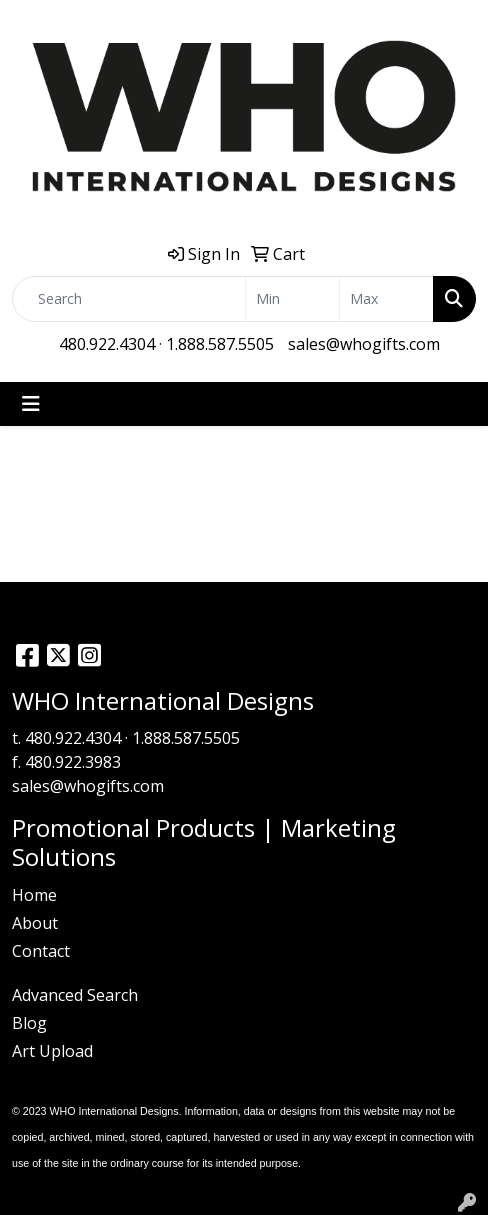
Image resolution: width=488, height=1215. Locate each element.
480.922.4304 (107, 344)
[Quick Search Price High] (386, 299)
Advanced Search (75, 995)
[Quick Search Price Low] (292, 299)
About (35, 923)
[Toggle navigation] (31, 404)
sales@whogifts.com (364, 344)
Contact (41, 951)
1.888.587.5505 (220, 344)
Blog (29, 1023)
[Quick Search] (129, 299)
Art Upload (52, 1051)
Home (34, 895)
